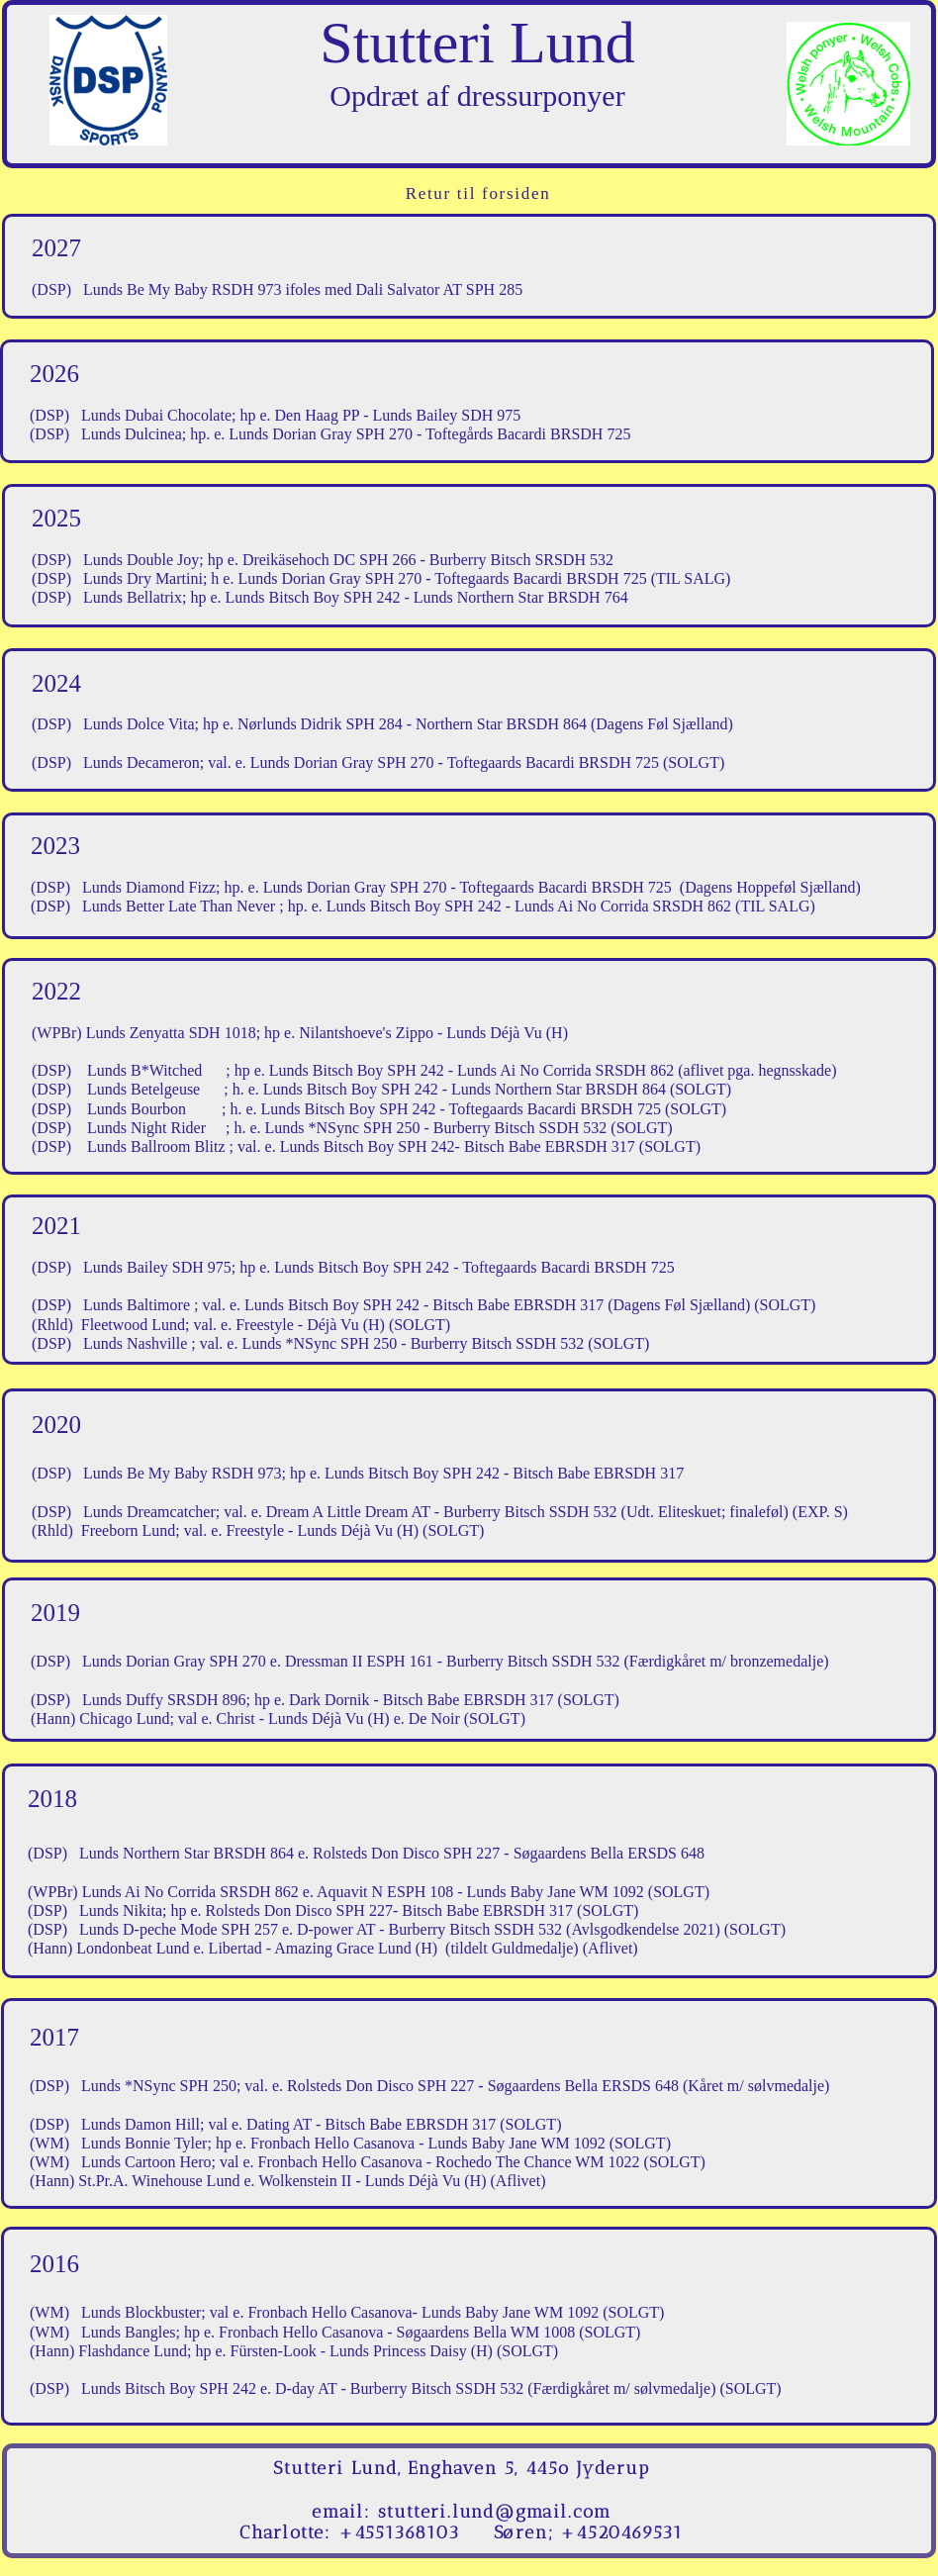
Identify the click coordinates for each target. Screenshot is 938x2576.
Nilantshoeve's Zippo (366, 1032)
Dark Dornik (327, 1699)
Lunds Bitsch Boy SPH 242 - (368, 1267)
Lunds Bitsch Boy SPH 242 (356, 1070)
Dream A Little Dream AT (348, 1511)
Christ (234, 1718)
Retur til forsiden (478, 193)
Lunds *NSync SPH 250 (343, 1127)
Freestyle (255, 1530)
